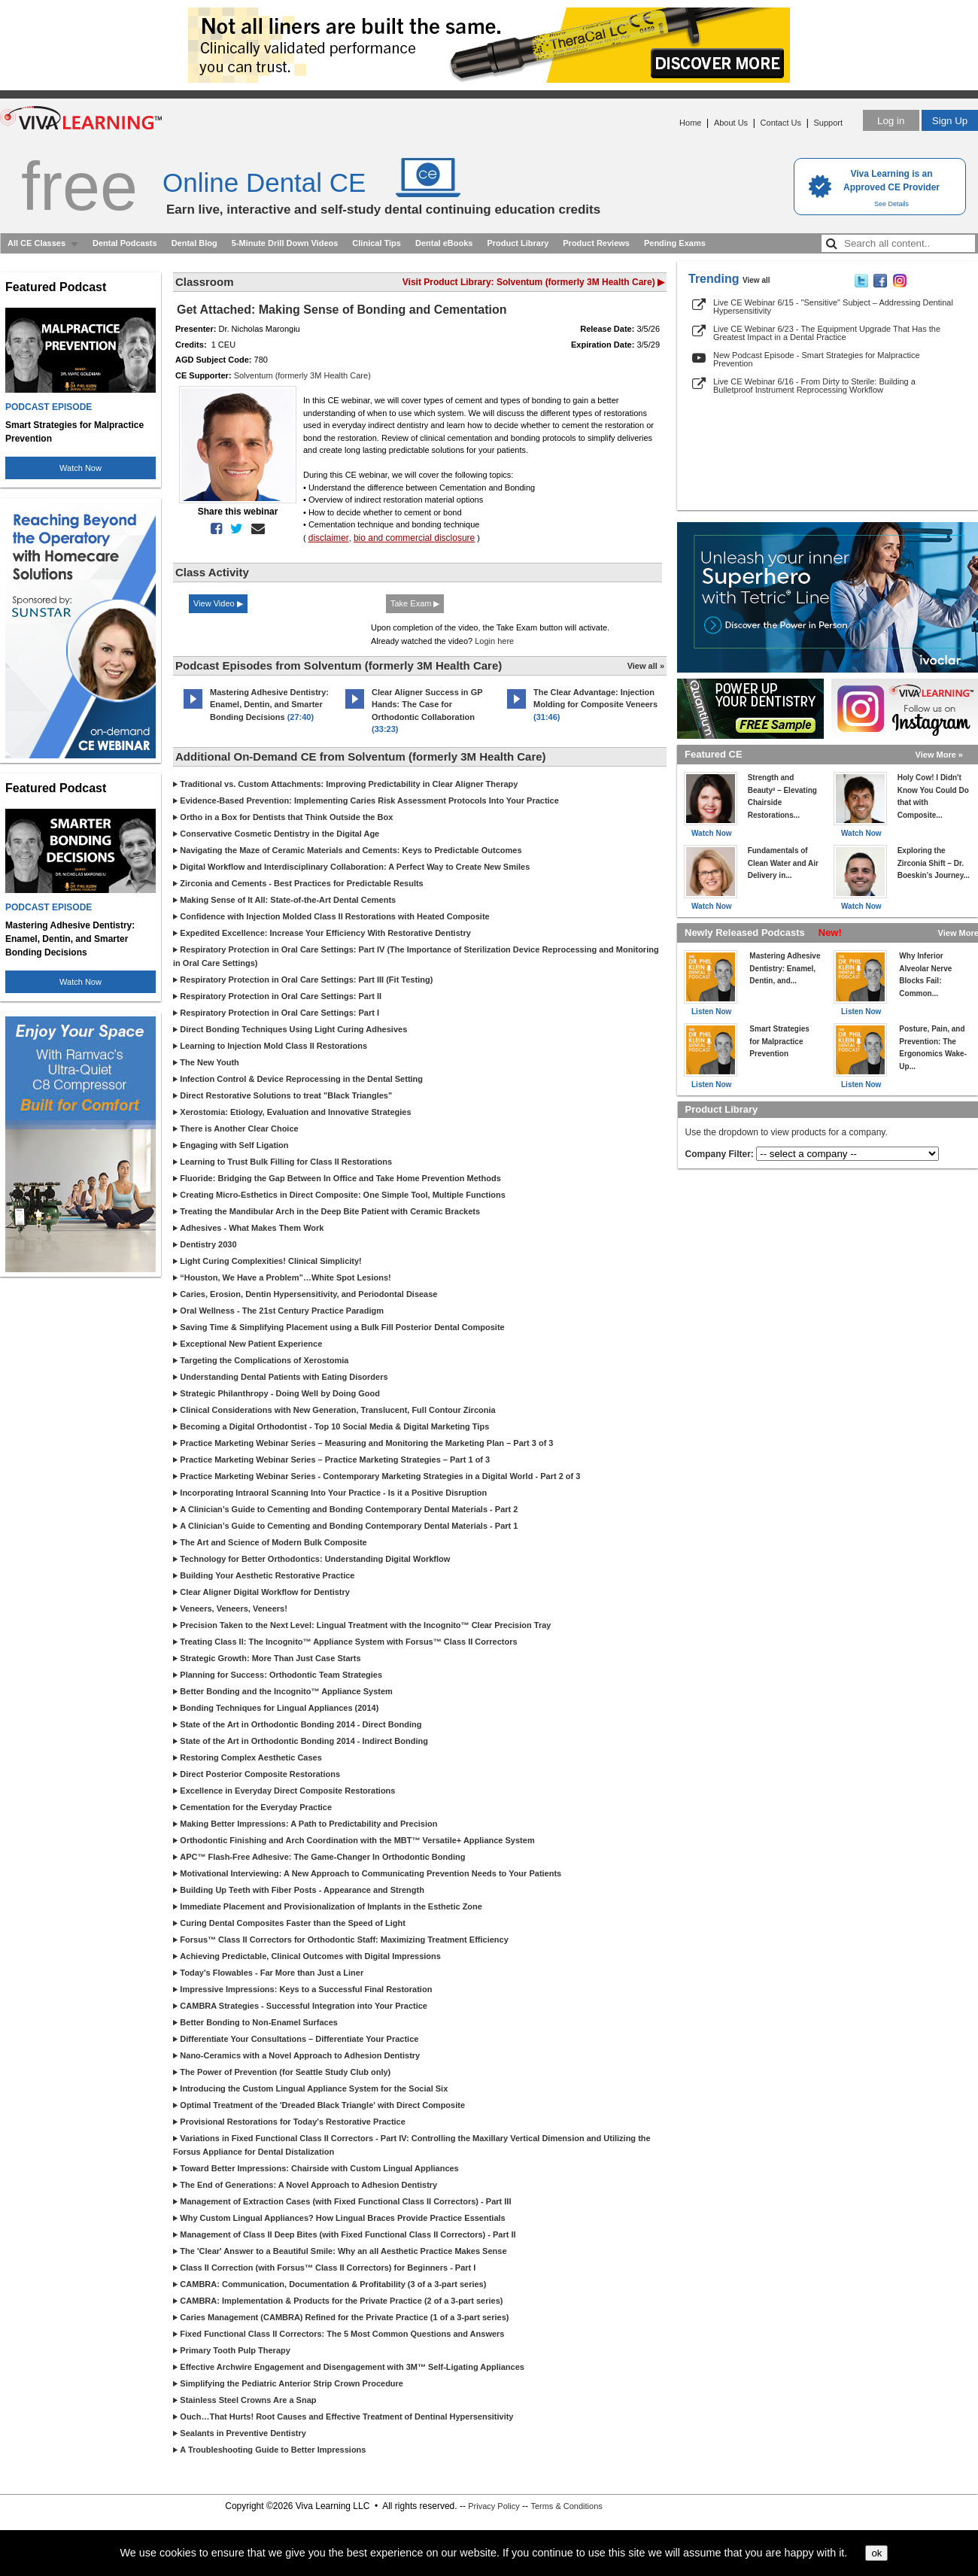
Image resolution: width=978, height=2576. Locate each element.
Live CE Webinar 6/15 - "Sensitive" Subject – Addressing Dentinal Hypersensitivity (833, 306)
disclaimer (328, 538)
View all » (645, 665)
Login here (494, 641)
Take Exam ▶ (414, 603)
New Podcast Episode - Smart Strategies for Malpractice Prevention (816, 359)
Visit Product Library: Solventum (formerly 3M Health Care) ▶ (533, 282)
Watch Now (80, 467)
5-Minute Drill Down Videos (285, 243)
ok (876, 2553)
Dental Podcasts (125, 243)
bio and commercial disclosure (414, 538)
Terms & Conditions (566, 2506)
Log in (890, 120)
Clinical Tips (376, 243)
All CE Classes (36, 243)
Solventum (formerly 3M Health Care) (302, 375)
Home (690, 122)
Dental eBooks (443, 243)
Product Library (517, 243)
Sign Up (949, 120)
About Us (731, 122)
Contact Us (781, 122)
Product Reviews (596, 243)
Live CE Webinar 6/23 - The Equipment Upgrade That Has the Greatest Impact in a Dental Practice (826, 333)
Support (828, 122)
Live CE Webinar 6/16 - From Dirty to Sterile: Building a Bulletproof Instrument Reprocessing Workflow (814, 385)
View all (756, 280)
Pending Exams (675, 243)
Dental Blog (194, 243)
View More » (939, 754)
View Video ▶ (218, 603)
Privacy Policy (493, 2506)
